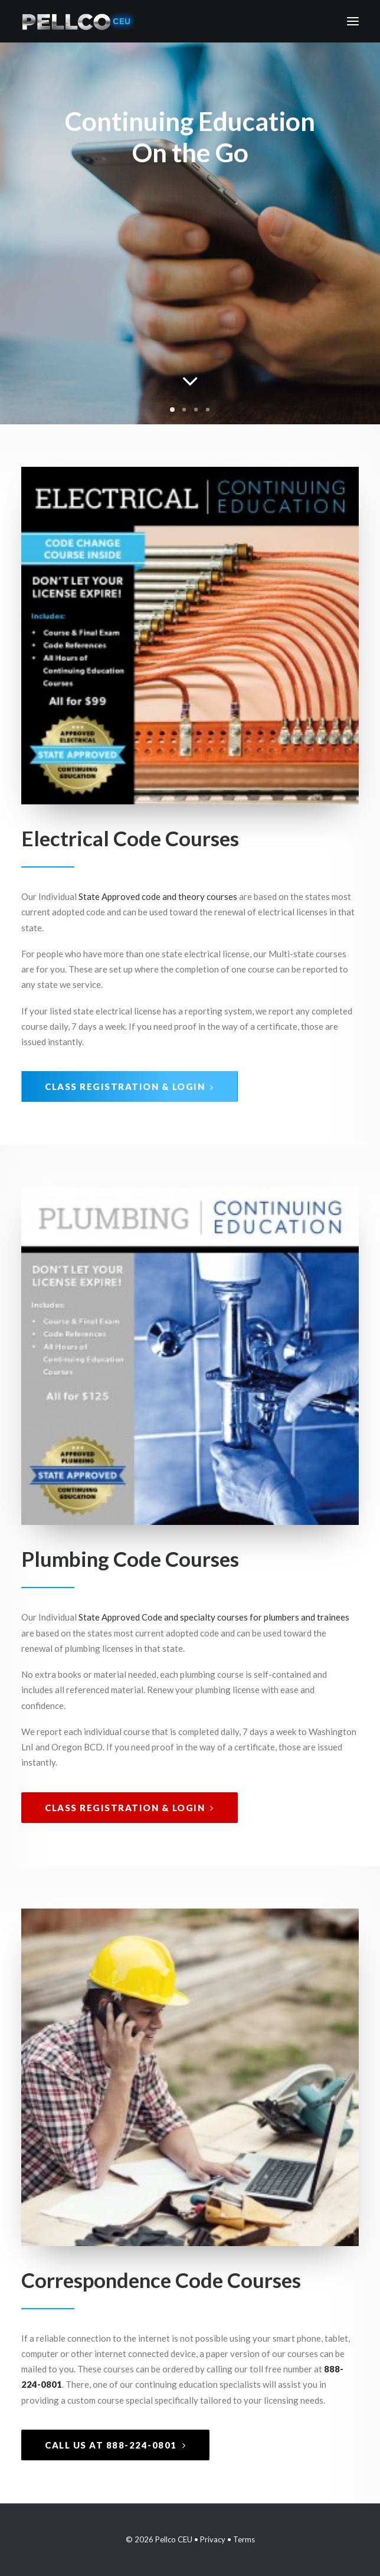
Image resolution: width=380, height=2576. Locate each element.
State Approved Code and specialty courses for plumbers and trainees (213, 1617)
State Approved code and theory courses (157, 896)
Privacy (212, 2539)
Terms (244, 2539)
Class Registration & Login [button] (129, 1086)
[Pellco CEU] (77, 21)
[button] (353, 21)
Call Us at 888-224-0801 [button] (115, 2445)
